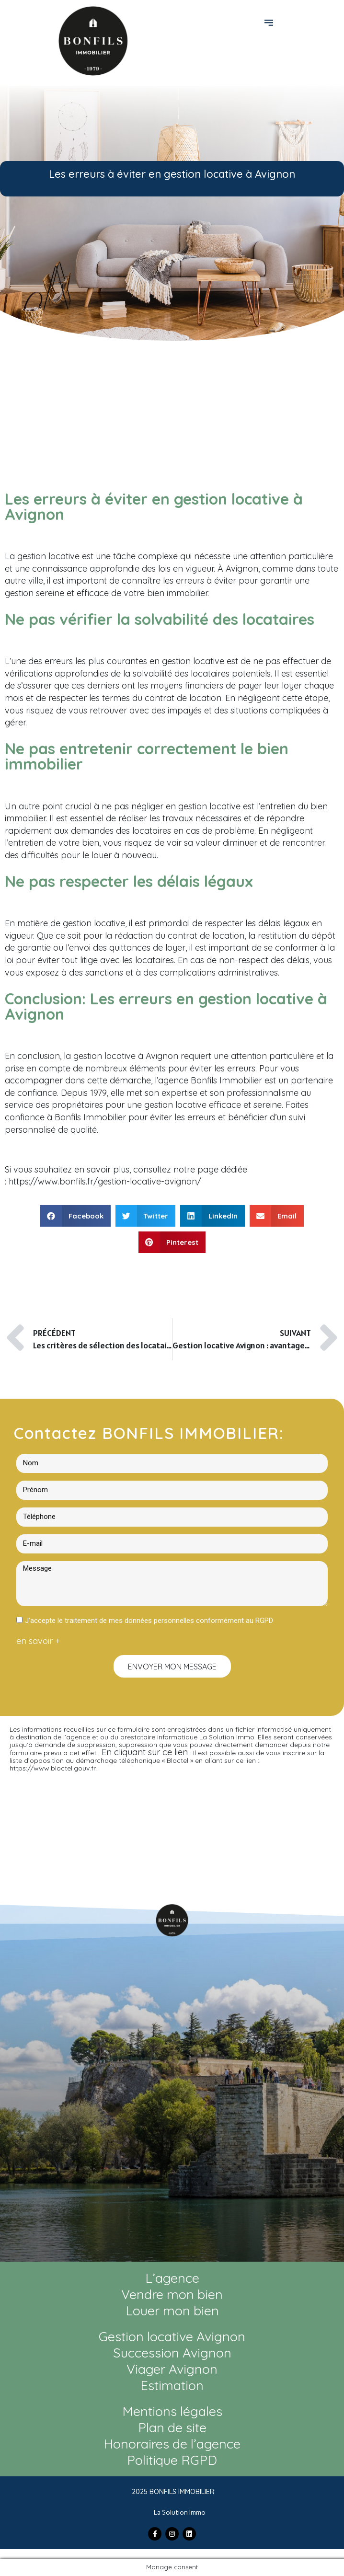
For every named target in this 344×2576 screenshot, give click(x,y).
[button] (270, 22)
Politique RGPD (172, 2460)
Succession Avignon (172, 2353)
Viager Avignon (172, 2369)
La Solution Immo (180, 2512)
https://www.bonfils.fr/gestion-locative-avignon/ (105, 1181)
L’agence (172, 2278)
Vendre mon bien (172, 2294)
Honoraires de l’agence (172, 2444)
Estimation (172, 2385)
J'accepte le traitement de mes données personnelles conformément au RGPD (149, 1620)
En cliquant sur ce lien (145, 1752)
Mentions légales (172, 2411)
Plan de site (172, 2427)
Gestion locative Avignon (172, 2336)
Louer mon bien (172, 2310)
